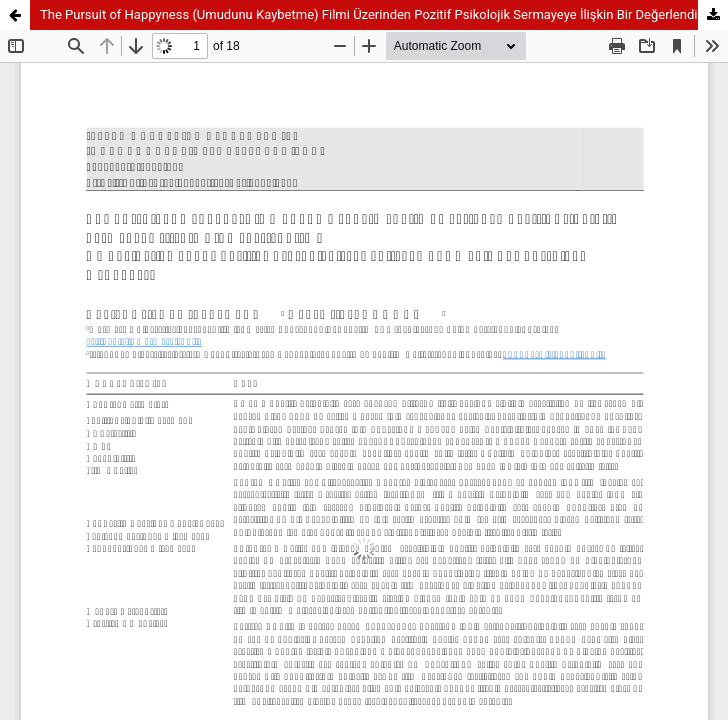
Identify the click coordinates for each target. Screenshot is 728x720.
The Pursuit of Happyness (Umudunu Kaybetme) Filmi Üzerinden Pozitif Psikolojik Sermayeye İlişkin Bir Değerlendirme (380, 14)
